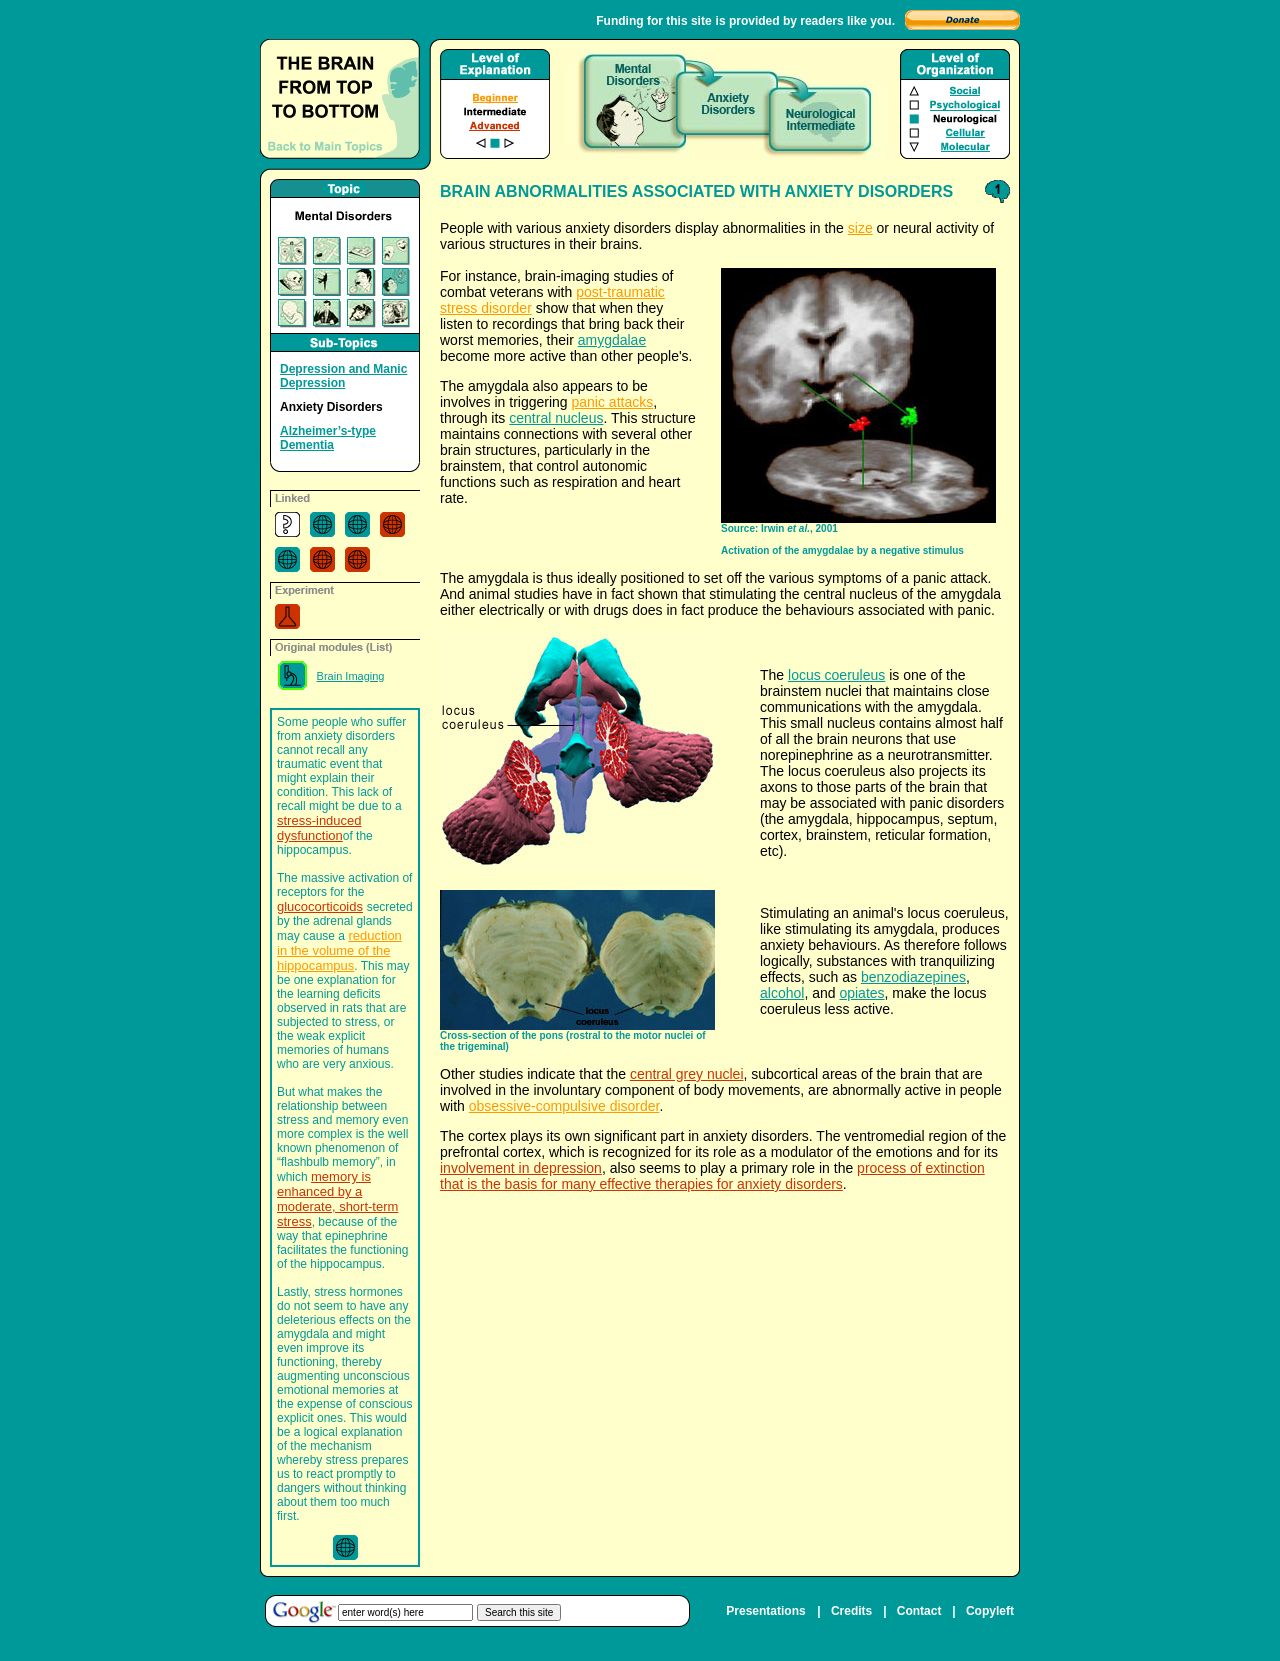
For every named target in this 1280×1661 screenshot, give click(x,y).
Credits (851, 1611)
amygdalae (612, 340)
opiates (861, 993)
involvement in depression (521, 1168)
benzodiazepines (913, 977)
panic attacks (613, 402)
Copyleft (990, 1611)
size (860, 228)
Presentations (765, 1611)
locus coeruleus (836, 675)
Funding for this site (653, 21)
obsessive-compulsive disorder (564, 1106)
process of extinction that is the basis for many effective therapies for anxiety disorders (712, 1176)
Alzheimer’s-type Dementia (328, 438)
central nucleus (556, 418)
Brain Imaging (351, 676)
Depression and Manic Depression (343, 376)
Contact (919, 1611)
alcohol (782, 993)
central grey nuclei (687, 1074)
